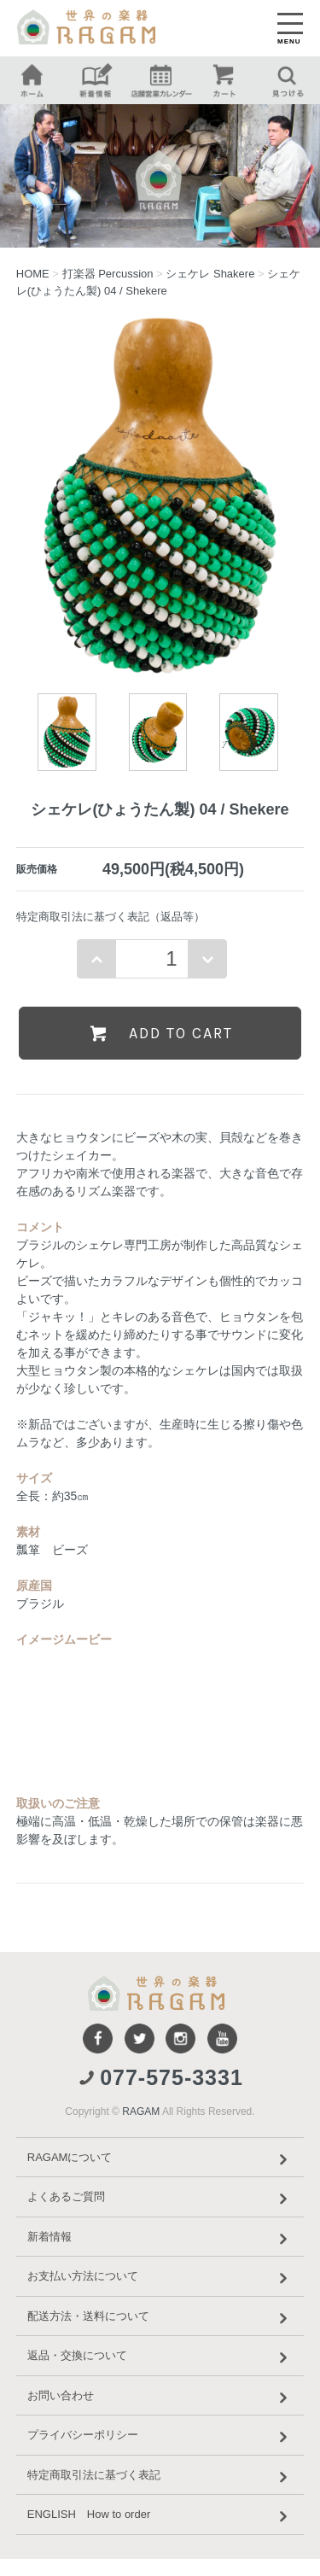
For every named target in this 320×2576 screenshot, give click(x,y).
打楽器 (108, 273)
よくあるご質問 (160, 2198)
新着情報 (160, 2238)
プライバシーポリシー (160, 2437)
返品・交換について (160, 2357)
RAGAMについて (160, 2159)
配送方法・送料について (160, 2318)
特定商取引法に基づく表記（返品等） (110, 916)
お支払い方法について (160, 2278)
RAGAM (141, 2111)
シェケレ (210, 273)
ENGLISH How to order (160, 2516)
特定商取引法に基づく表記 (160, 2477)
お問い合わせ (160, 2397)
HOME (32, 273)
